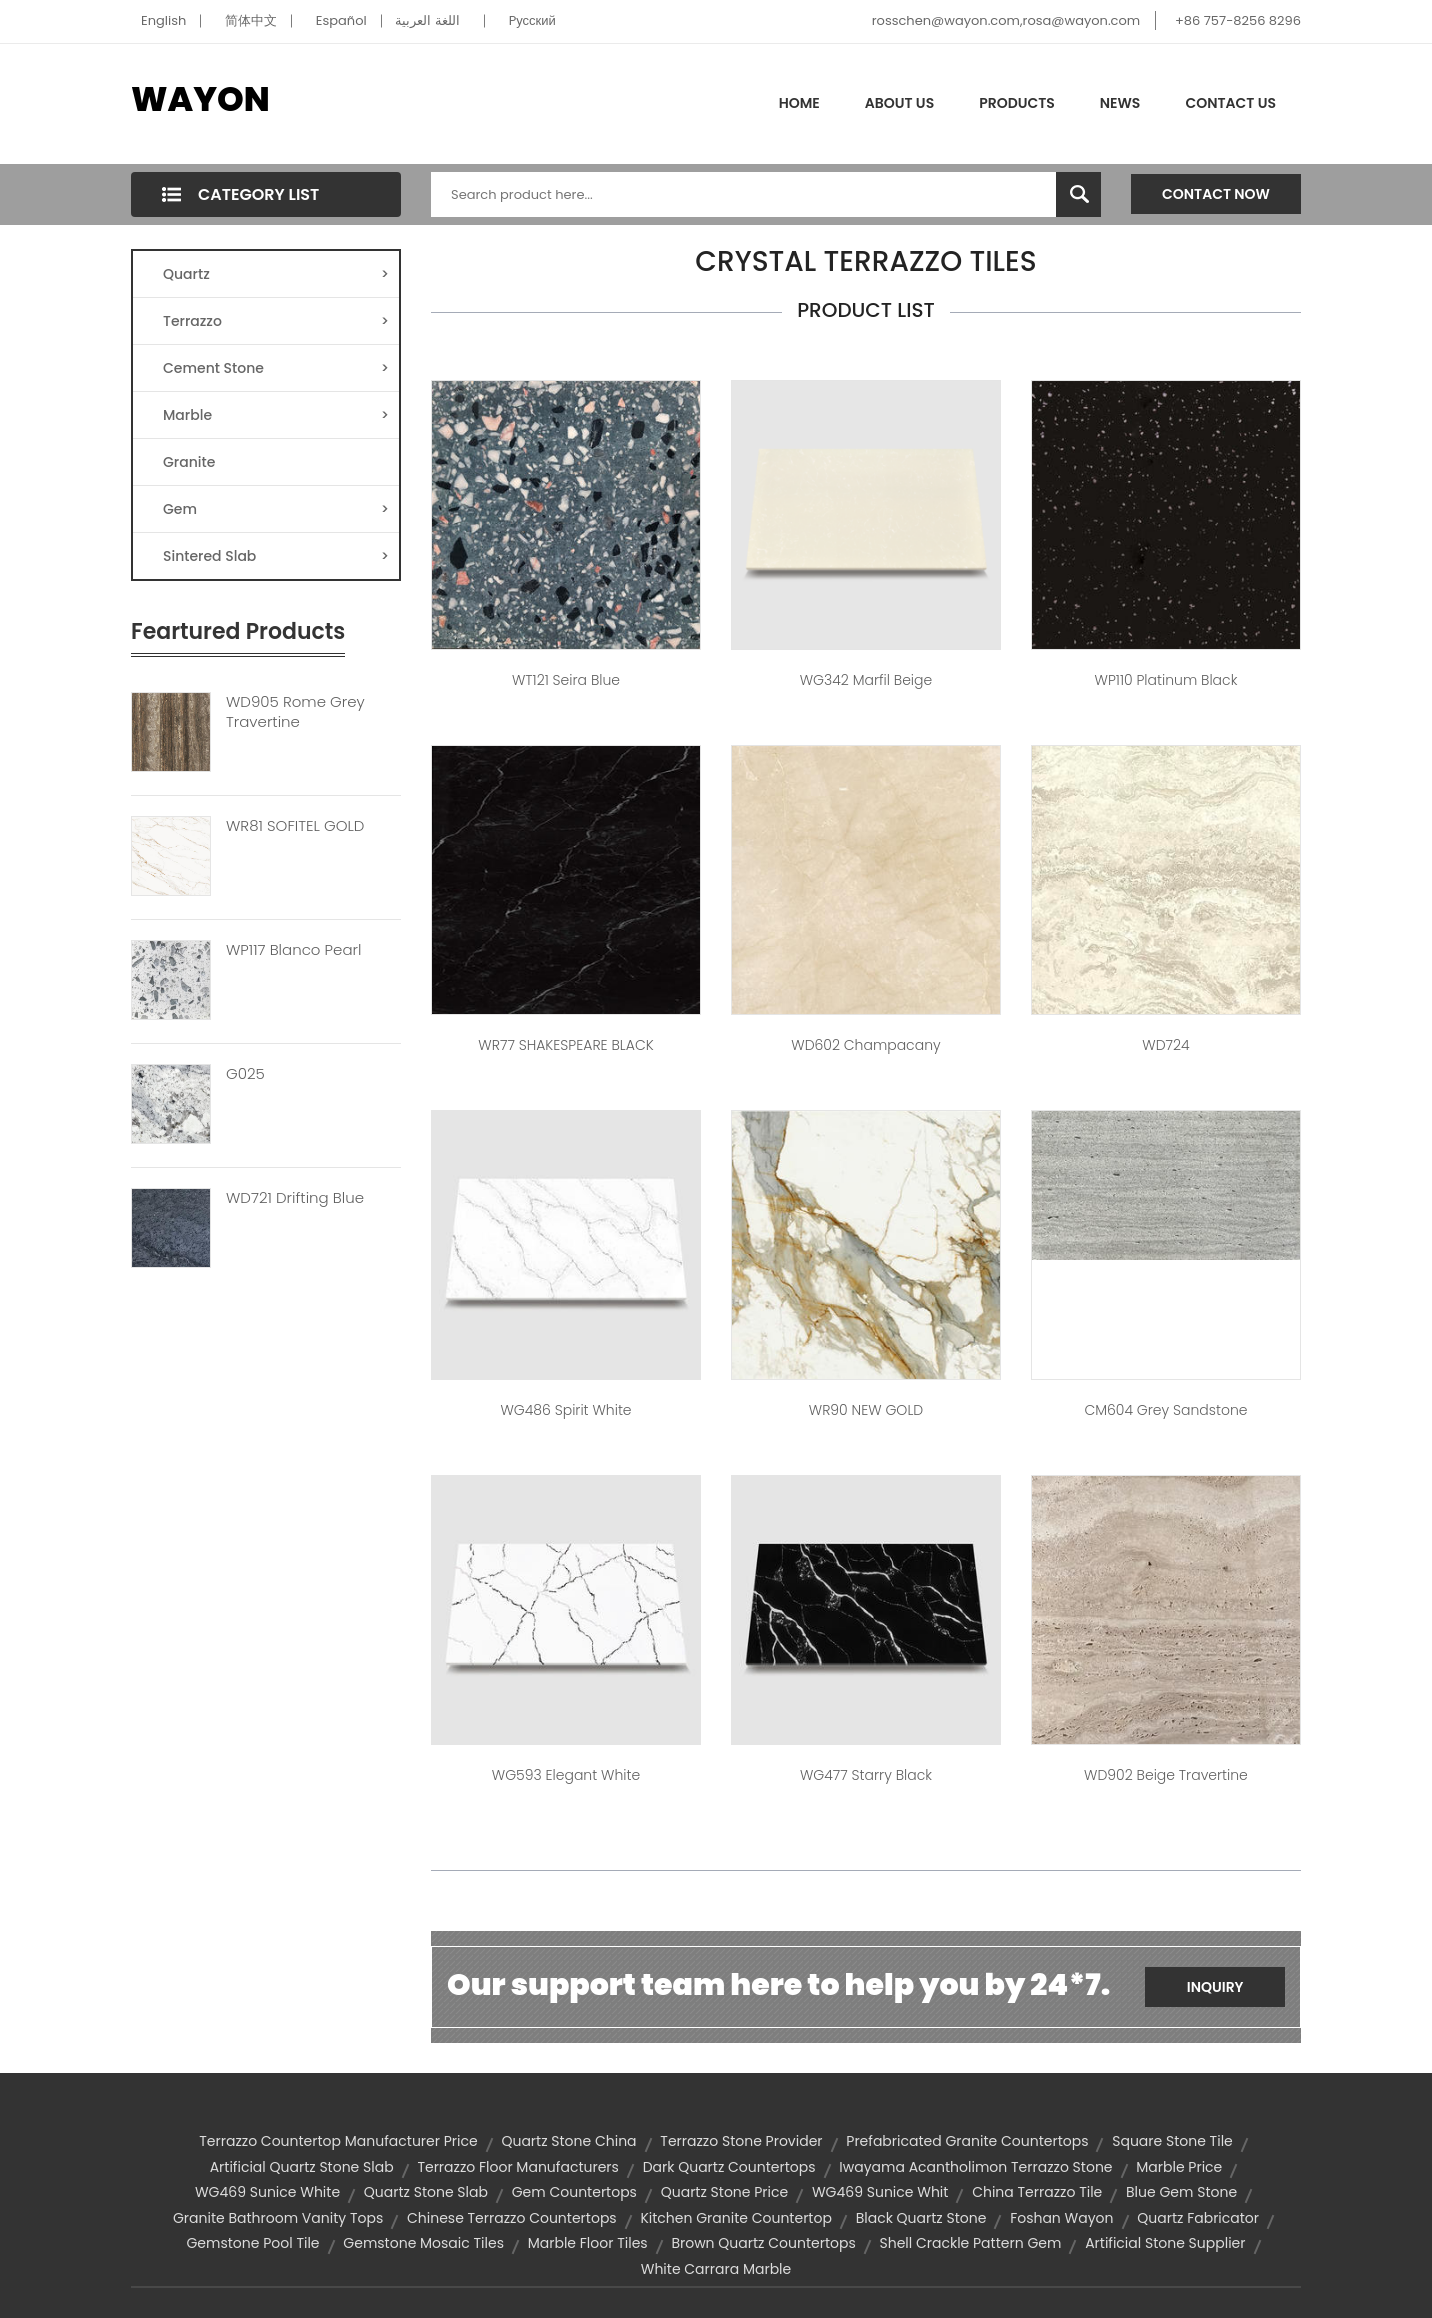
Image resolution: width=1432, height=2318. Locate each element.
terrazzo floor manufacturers (517, 2167)
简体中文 (251, 20)
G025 (245, 1074)
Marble (276, 415)
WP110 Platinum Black (1166, 680)
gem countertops (574, 2192)
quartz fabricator (1198, 2218)
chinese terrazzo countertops (512, 2218)
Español (341, 20)
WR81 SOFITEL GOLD (295, 826)
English (163, 20)
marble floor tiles (588, 2243)
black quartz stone (921, 2218)
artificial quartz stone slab (302, 2167)
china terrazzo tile (1037, 2192)
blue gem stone (1181, 2192)
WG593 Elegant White (566, 1775)
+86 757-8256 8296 (1238, 20)
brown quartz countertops (763, 2243)
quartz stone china (568, 2141)
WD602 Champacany (865, 1045)
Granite (189, 462)
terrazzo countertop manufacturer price (338, 2141)
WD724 (1165, 1045)
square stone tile (1172, 2141)
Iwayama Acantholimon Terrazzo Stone (975, 2167)
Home (799, 103)
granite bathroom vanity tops (278, 2218)
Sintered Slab (276, 556)
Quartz (276, 274)
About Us (899, 103)
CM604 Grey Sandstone (1165, 1410)
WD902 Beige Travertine (1166, 1775)
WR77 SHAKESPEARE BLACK (565, 1045)
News (1120, 103)
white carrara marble (716, 2269)
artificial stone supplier (1165, 2243)
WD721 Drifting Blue (295, 1198)
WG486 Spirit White (565, 1410)
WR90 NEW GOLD (866, 1410)
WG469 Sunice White (267, 2192)
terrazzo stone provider (741, 2141)
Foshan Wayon (1061, 2218)
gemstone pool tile (252, 2243)
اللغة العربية (427, 20)
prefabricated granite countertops (967, 2141)
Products (1017, 103)
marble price (1179, 2167)
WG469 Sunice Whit (880, 2192)
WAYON (200, 99)
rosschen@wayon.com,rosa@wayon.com (1006, 20)
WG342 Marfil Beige (866, 680)
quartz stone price (724, 2192)
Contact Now (1216, 194)
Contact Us (1230, 103)
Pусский (532, 20)
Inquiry (1215, 1987)
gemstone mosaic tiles (423, 2243)
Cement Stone (276, 368)
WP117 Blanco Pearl (293, 950)
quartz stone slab (426, 2192)
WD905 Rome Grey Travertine (295, 712)
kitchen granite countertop (735, 2218)
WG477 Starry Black (866, 1775)
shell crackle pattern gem (970, 2243)
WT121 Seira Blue (566, 680)
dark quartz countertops (729, 2167)
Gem (276, 509)
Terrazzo (276, 321)
